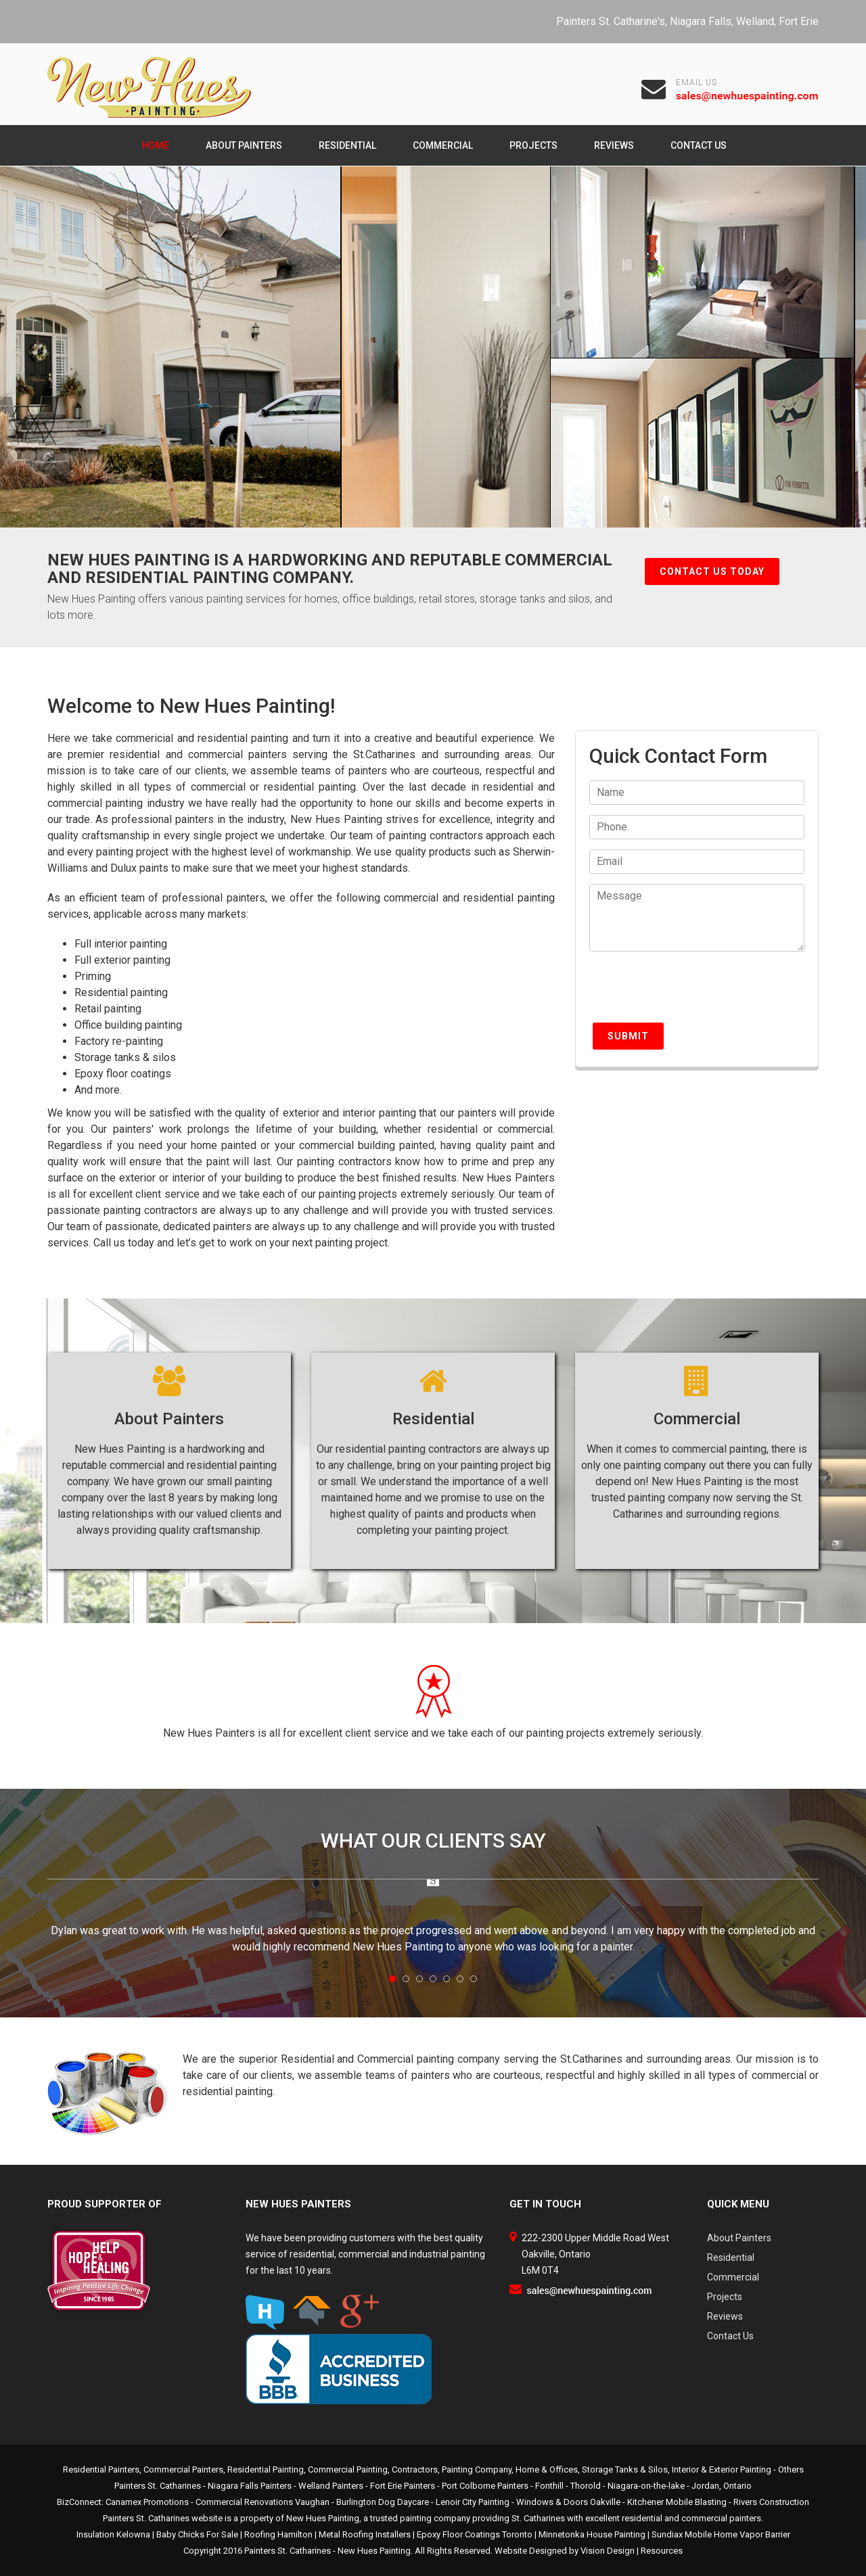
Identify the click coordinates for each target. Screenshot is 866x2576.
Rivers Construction (771, 2502)
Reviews (614, 145)
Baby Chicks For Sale (197, 2534)
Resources (662, 2551)
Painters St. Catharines (287, 2551)
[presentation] (692, 992)
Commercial (443, 145)
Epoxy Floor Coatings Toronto (474, 2534)
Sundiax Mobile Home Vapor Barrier (721, 2534)
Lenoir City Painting (472, 2502)
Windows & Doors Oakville (568, 2502)
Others (791, 2469)
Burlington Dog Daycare (382, 2502)
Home (155, 145)
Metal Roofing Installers (365, 2534)
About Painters (244, 145)
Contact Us (698, 145)
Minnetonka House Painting (592, 2534)
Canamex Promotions (147, 2502)
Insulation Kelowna (113, 2534)
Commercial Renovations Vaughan (262, 2502)
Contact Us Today (712, 571)
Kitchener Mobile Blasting (677, 2502)
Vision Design (607, 2551)
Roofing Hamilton (278, 2534)
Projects (533, 145)
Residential (347, 145)
